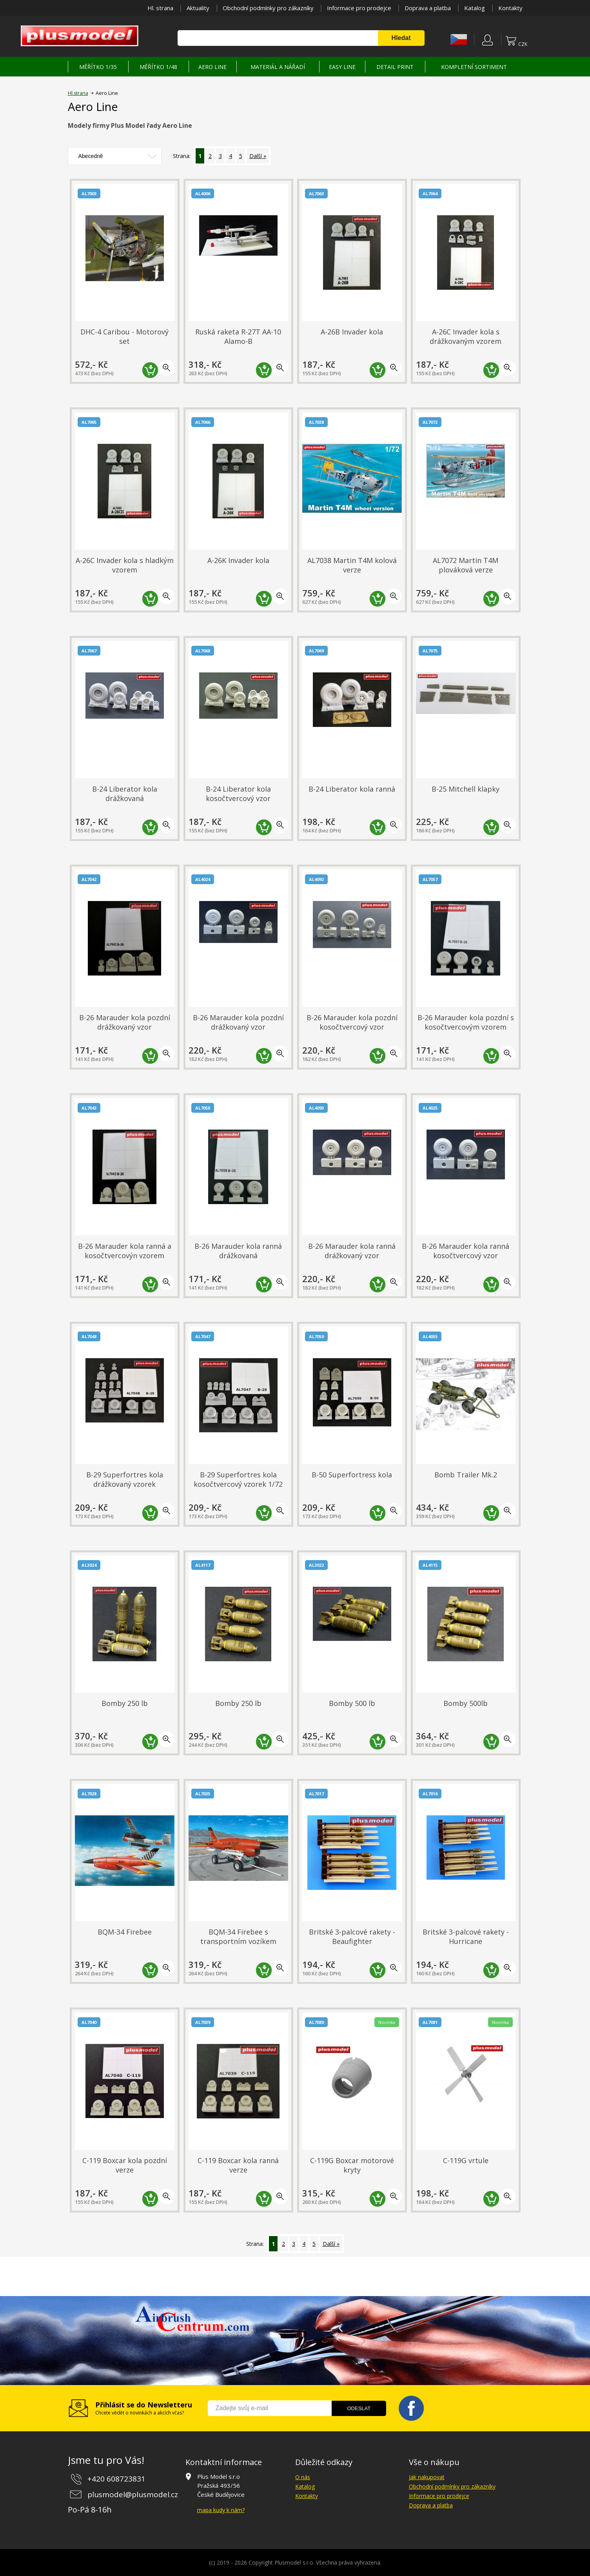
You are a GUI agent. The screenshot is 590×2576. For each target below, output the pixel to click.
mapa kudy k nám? (221, 2510)
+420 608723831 (116, 2479)
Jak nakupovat (427, 2477)
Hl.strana (78, 93)
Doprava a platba (428, 8)
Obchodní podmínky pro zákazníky (268, 8)
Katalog (474, 8)
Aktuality (198, 8)
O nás (302, 2477)
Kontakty (510, 8)
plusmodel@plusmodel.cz (132, 2494)
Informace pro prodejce (359, 8)
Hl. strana (160, 8)
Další (255, 156)
